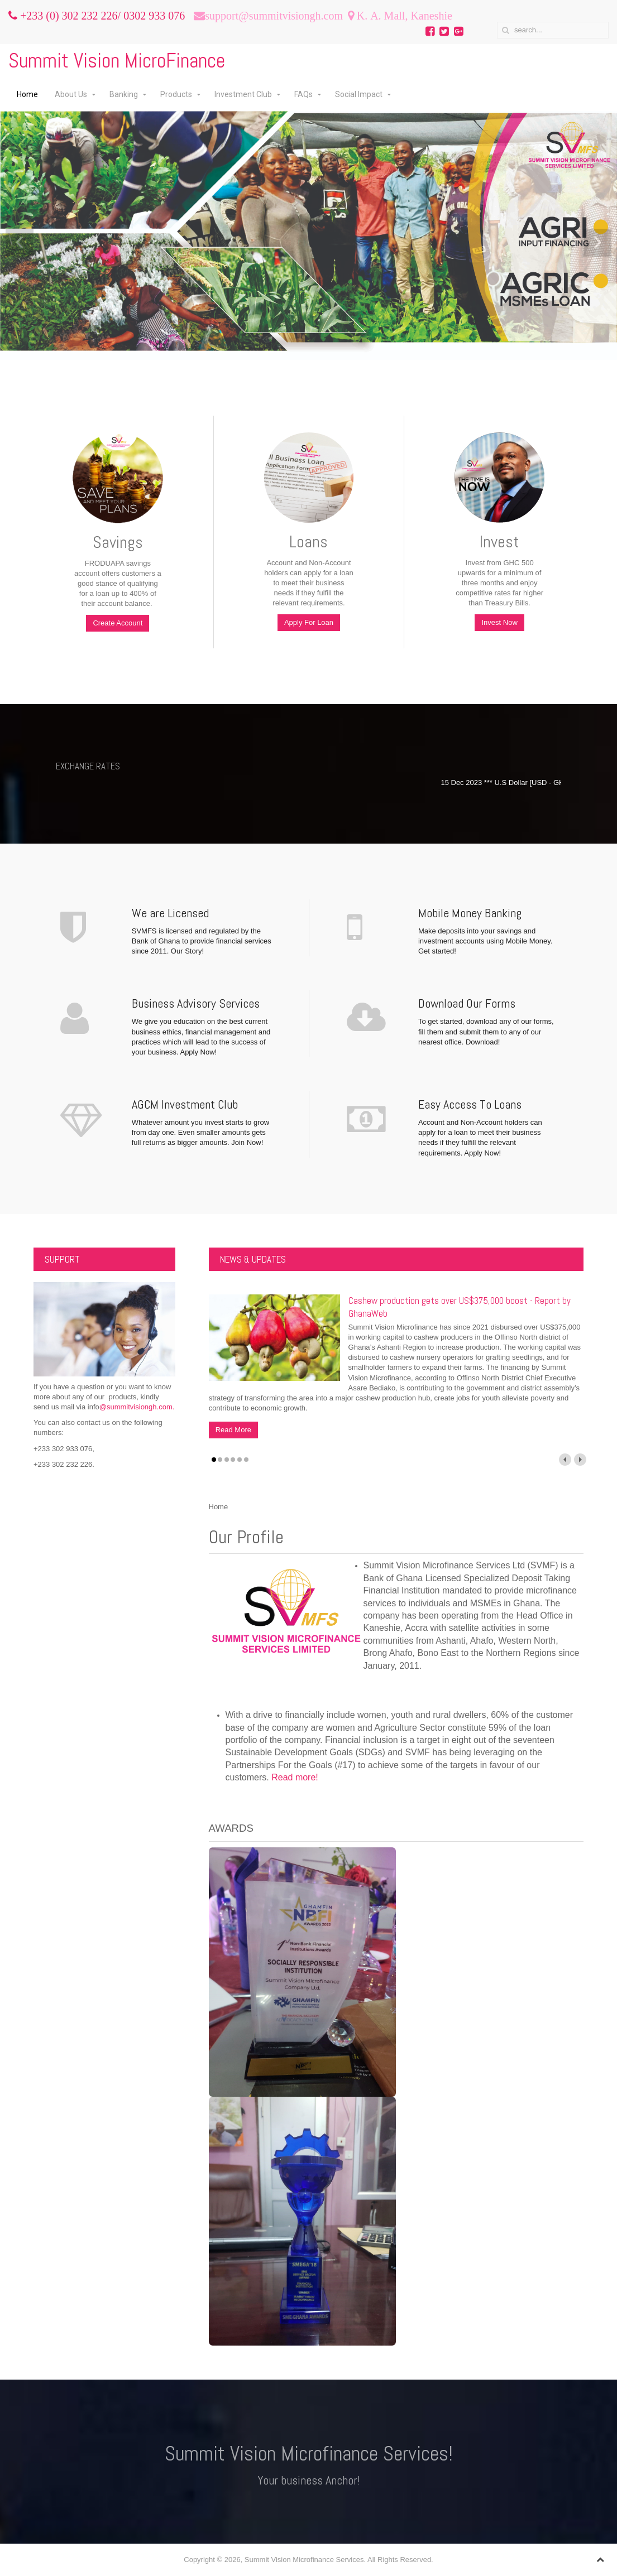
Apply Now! (198, 1052)
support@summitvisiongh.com (274, 15)
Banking (123, 94)
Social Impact (358, 94)
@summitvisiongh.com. (137, 1407)
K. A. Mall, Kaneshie (403, 15)
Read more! (294, 1777)
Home (27, 94)
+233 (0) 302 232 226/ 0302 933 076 (101, 15)
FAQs (303, 94)
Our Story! (187, 951)
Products (176, 94)
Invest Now (499, 622)
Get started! (437, 951)
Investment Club (243, 94)
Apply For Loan (308, 622)
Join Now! (247, 1142)
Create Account (117, 623)
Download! (483, 1042)
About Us (71, 94)
